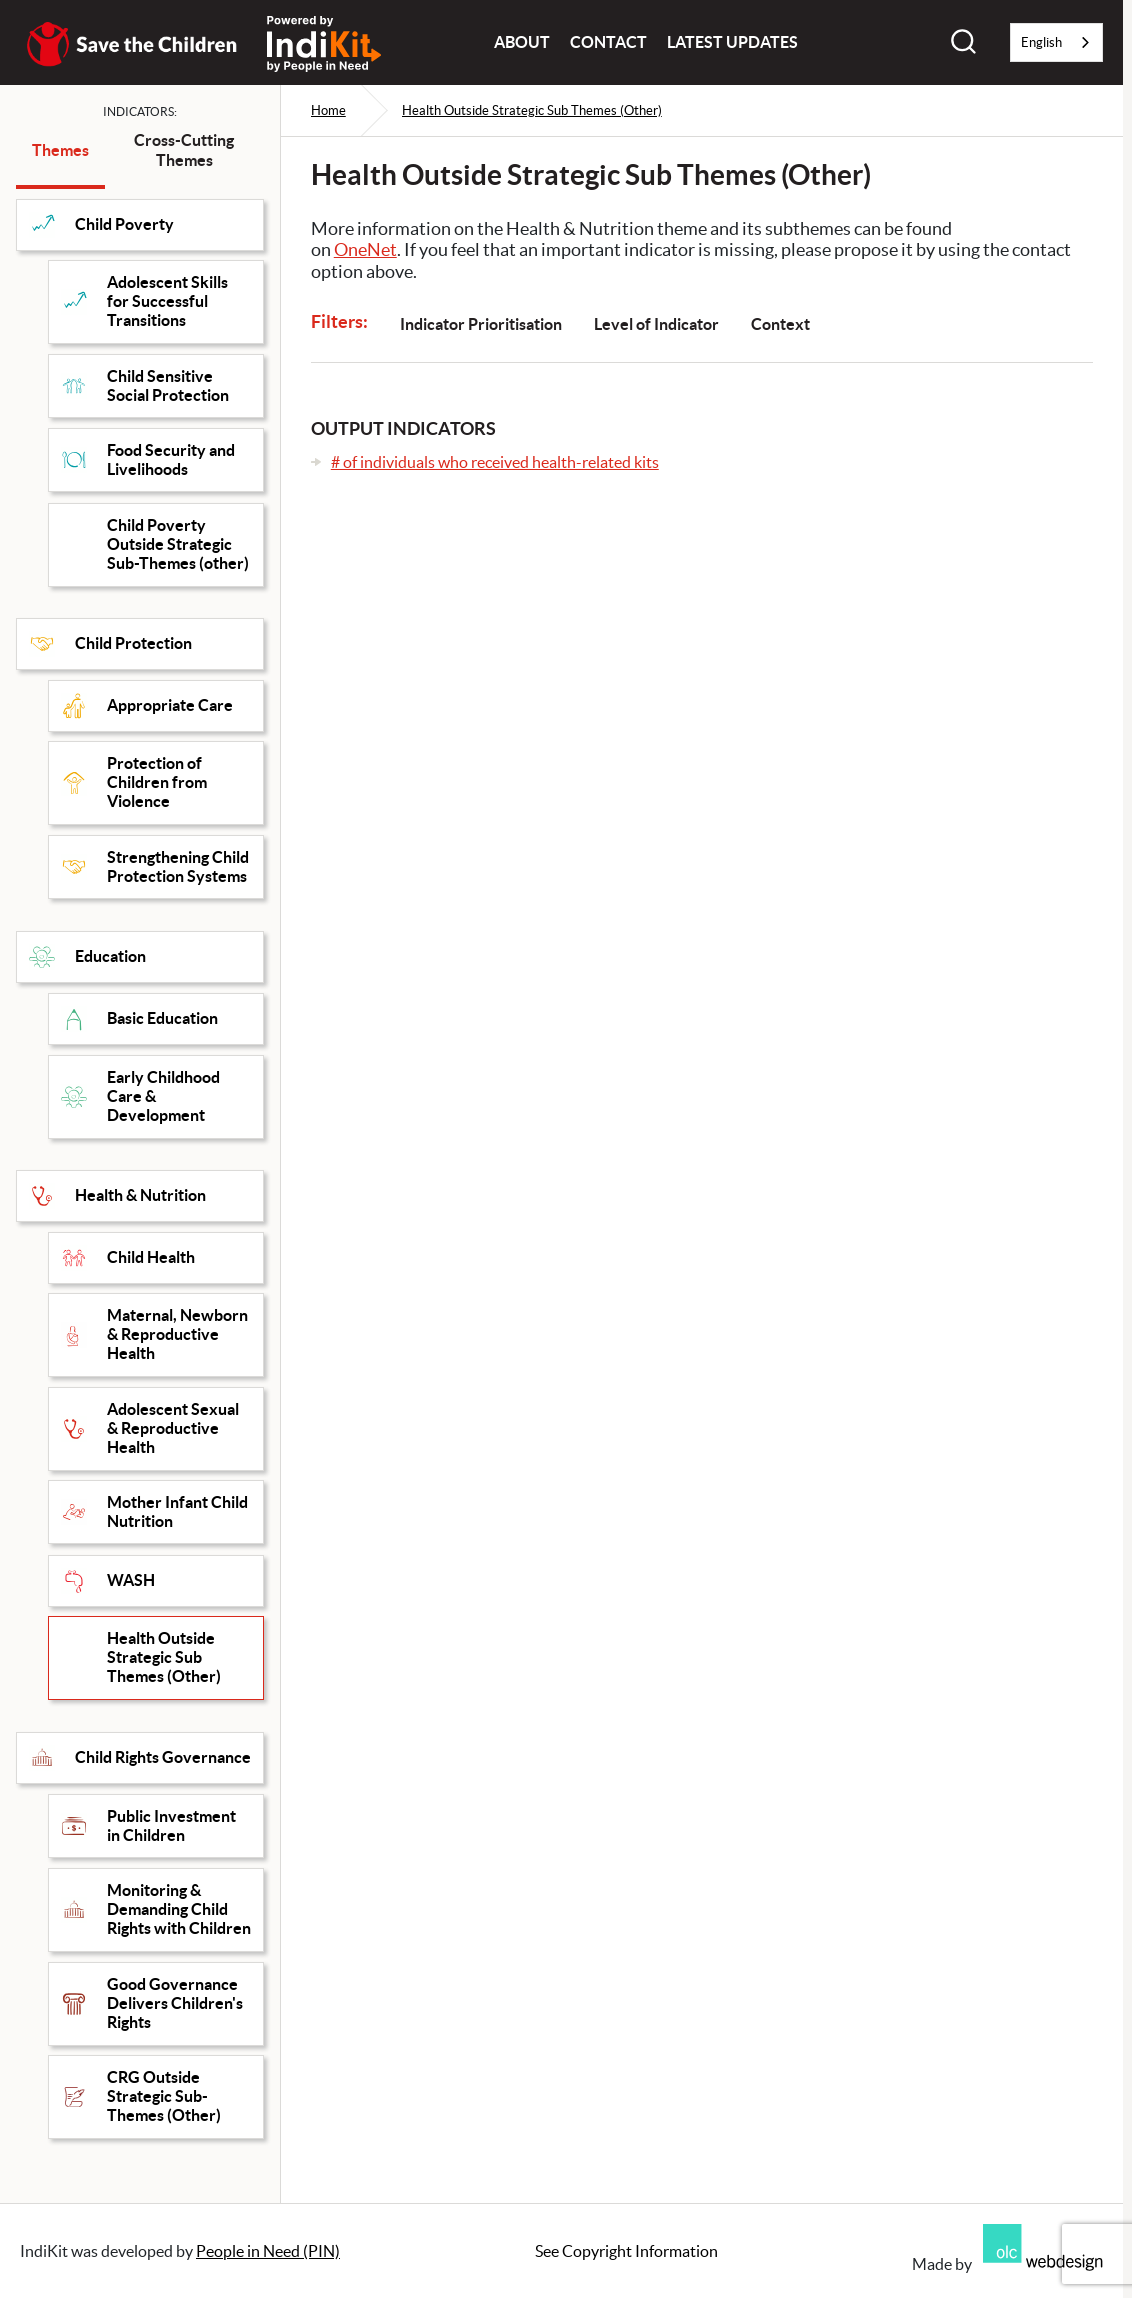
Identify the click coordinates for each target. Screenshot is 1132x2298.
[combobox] (1056, 42)
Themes (60, 150)
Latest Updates (732, 42)
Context (780, 324)
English (1041, 42)
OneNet (365, 249)
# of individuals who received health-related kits (495, 462)
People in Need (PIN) (268, 2251)
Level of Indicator (656, 324)
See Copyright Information (626, 2251)
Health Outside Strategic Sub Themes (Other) (532, 110)
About (522, 42)
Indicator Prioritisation (481, 324)
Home (328, 110)
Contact (608, 42)
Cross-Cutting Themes (184, 149)
